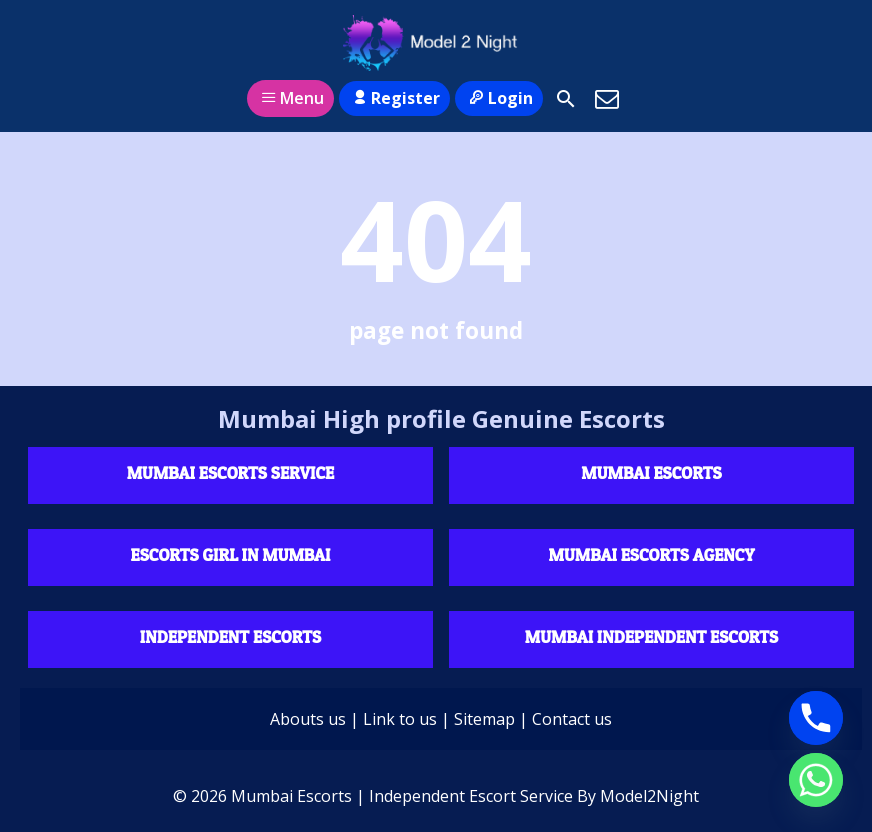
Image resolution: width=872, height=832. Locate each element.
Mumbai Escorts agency (652, 554)
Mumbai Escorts (651, 472)
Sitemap (484, 719)
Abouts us (308, 719)
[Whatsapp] (816, 780)
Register (394, 98)
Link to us (400, 719)
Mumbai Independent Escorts (651, 636)
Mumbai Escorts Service (231, 472)
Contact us (572, 719)
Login (498, 98)
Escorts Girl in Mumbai (231, 554)
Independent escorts (230, 636)
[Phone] (816, 718)
